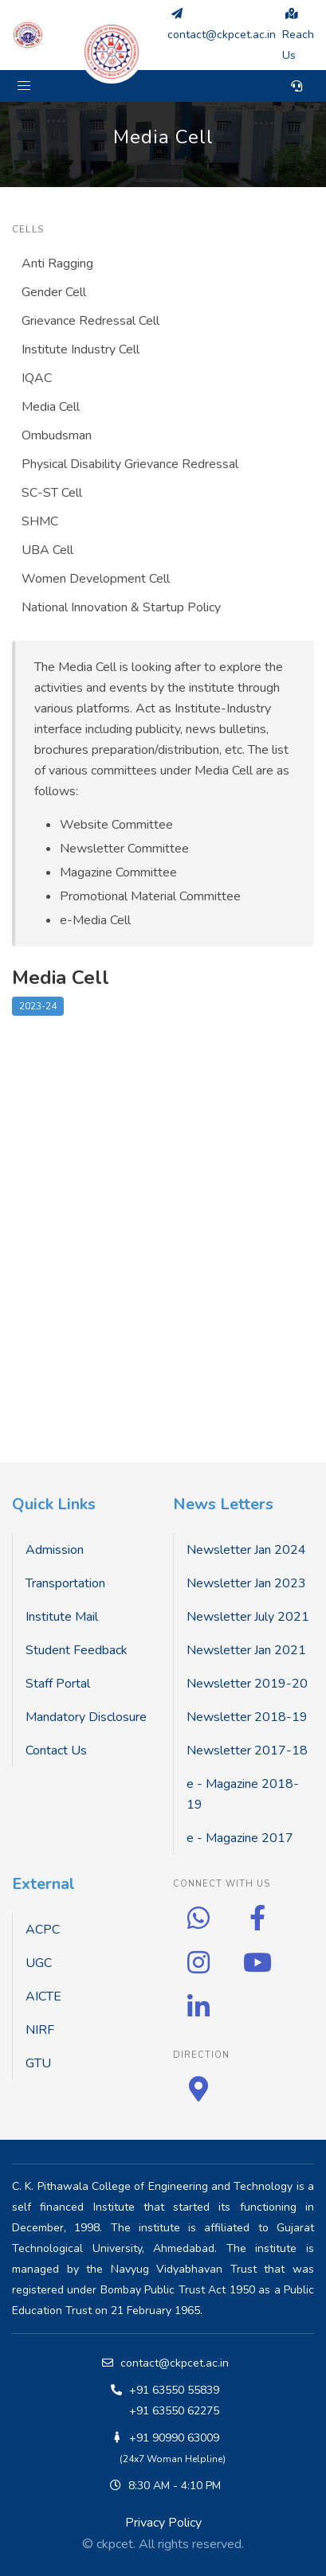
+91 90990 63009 (174, 2437)
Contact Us (56, 1750)
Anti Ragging (57, 263)
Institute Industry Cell (80, 349)
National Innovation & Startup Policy (121, 607)
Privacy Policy (163, 2522)
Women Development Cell (96, 578)
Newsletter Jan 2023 (246, 1583)
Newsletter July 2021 (248, 1617)
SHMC (40, 521)
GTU (38, 2063)
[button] (24, 86)
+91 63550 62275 (174, 2410)
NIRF (40, 2030)
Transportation (65, 1583)
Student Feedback (77, 1650)
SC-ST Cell (52, 493)
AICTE (43, 1996)
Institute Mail (62, 1617)
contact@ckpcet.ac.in (174, 2363)
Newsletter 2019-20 (247, 1683)
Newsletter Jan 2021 (246, 1650)
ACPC (43, 1929)
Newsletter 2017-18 (247, 1750)
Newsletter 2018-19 (247, 1717)
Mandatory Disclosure (86, 1717)
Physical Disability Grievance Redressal (130, 464)
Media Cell (51, 407)
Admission (55, 1550)
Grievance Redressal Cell (90, 321)
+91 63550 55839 (174, 2390)
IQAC (37, 378)
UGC (39, 1963)
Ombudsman (57, 435)
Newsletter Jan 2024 (246, 1550)
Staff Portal (58, 1683)
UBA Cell (47, 550)
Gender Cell (54, 292)
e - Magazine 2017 (240, 1838)
